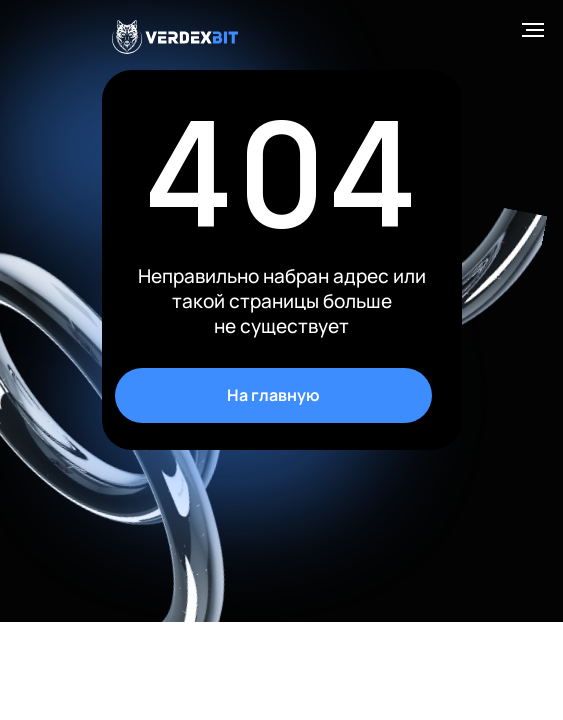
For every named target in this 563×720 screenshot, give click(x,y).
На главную (273, 395)
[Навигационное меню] (533, 30)
